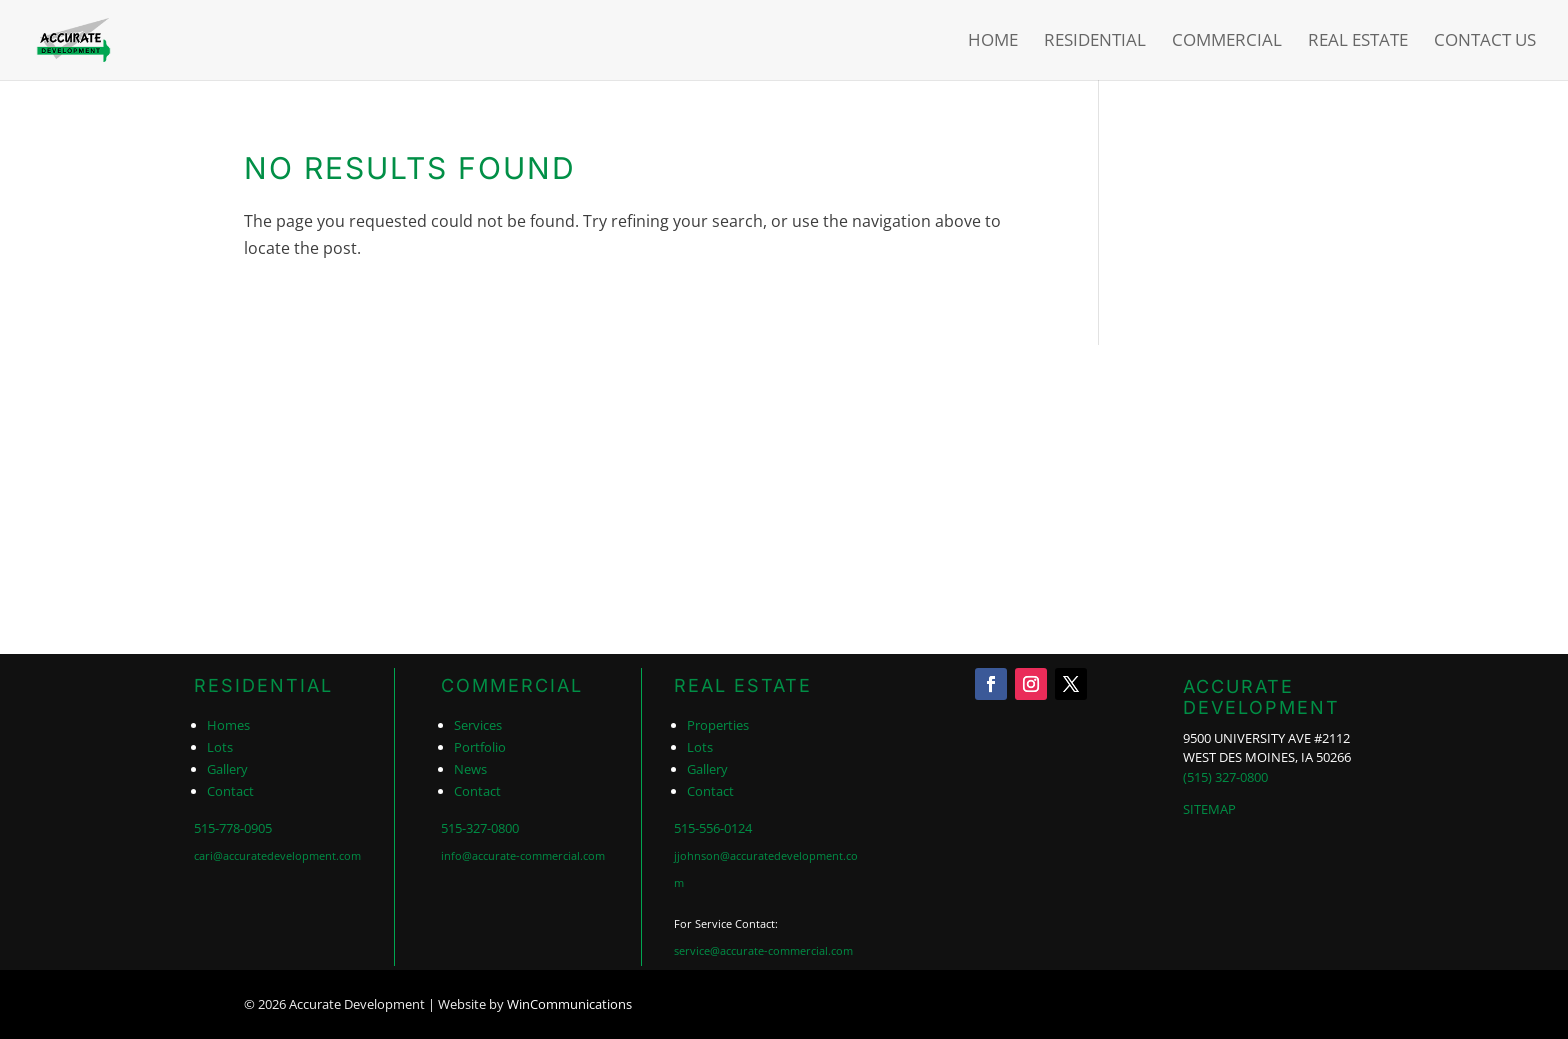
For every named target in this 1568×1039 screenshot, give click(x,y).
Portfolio (480, 747)
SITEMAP (1209, 809)
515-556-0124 (713, 828)
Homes (228, 725)
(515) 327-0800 (1225, 777)
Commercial (1227, 42)
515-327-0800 (480, 828)
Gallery (227, 769)
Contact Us (1485, 42)
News (470, 769)
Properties (718, 725)
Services (478, 725)
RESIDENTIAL (263, 685)
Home (993, 42)
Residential (1095, 42)
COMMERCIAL (512, 685)
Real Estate (1358, 42)
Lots (220, 747)
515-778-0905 (233, 828)
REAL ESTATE (743, 685)
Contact (230, 791)
